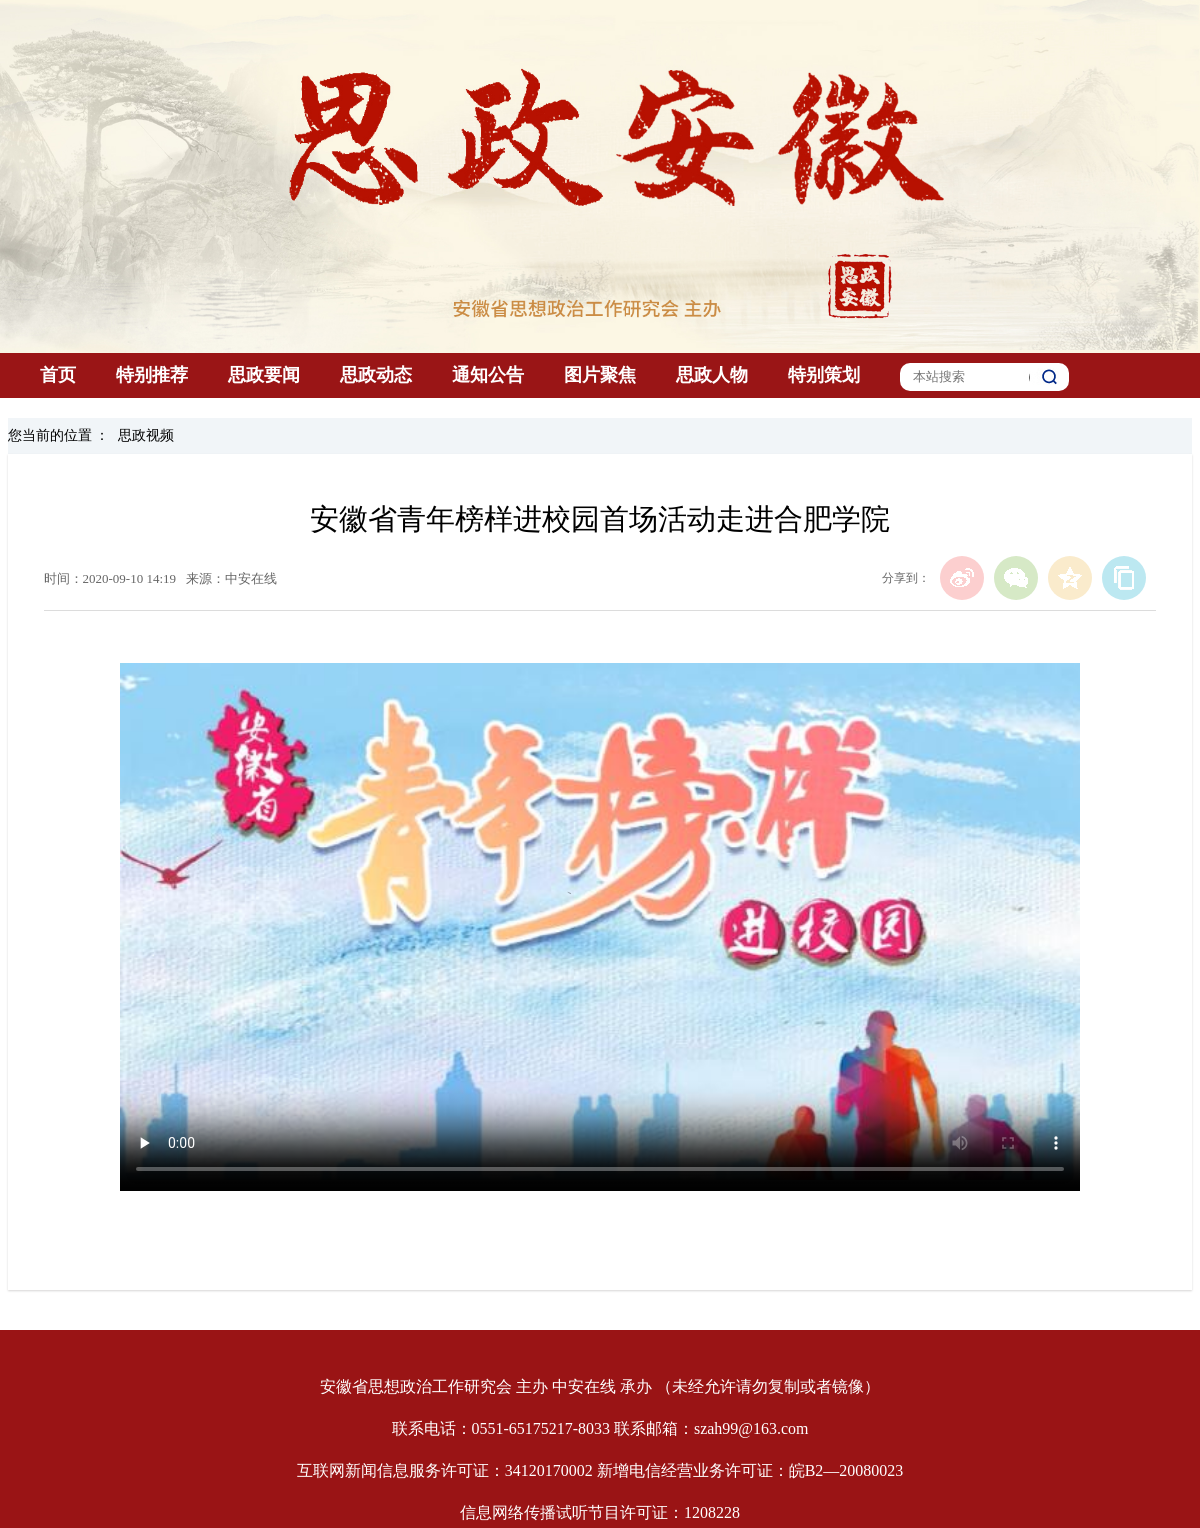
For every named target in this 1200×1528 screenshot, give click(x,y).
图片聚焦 (600, 375)
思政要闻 (264, 375)
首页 (58, 375)
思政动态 (376, 375)
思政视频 (146, 435)
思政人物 (712, 375)
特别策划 (824, 375)
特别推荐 (152, 375)
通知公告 (488, 375)
